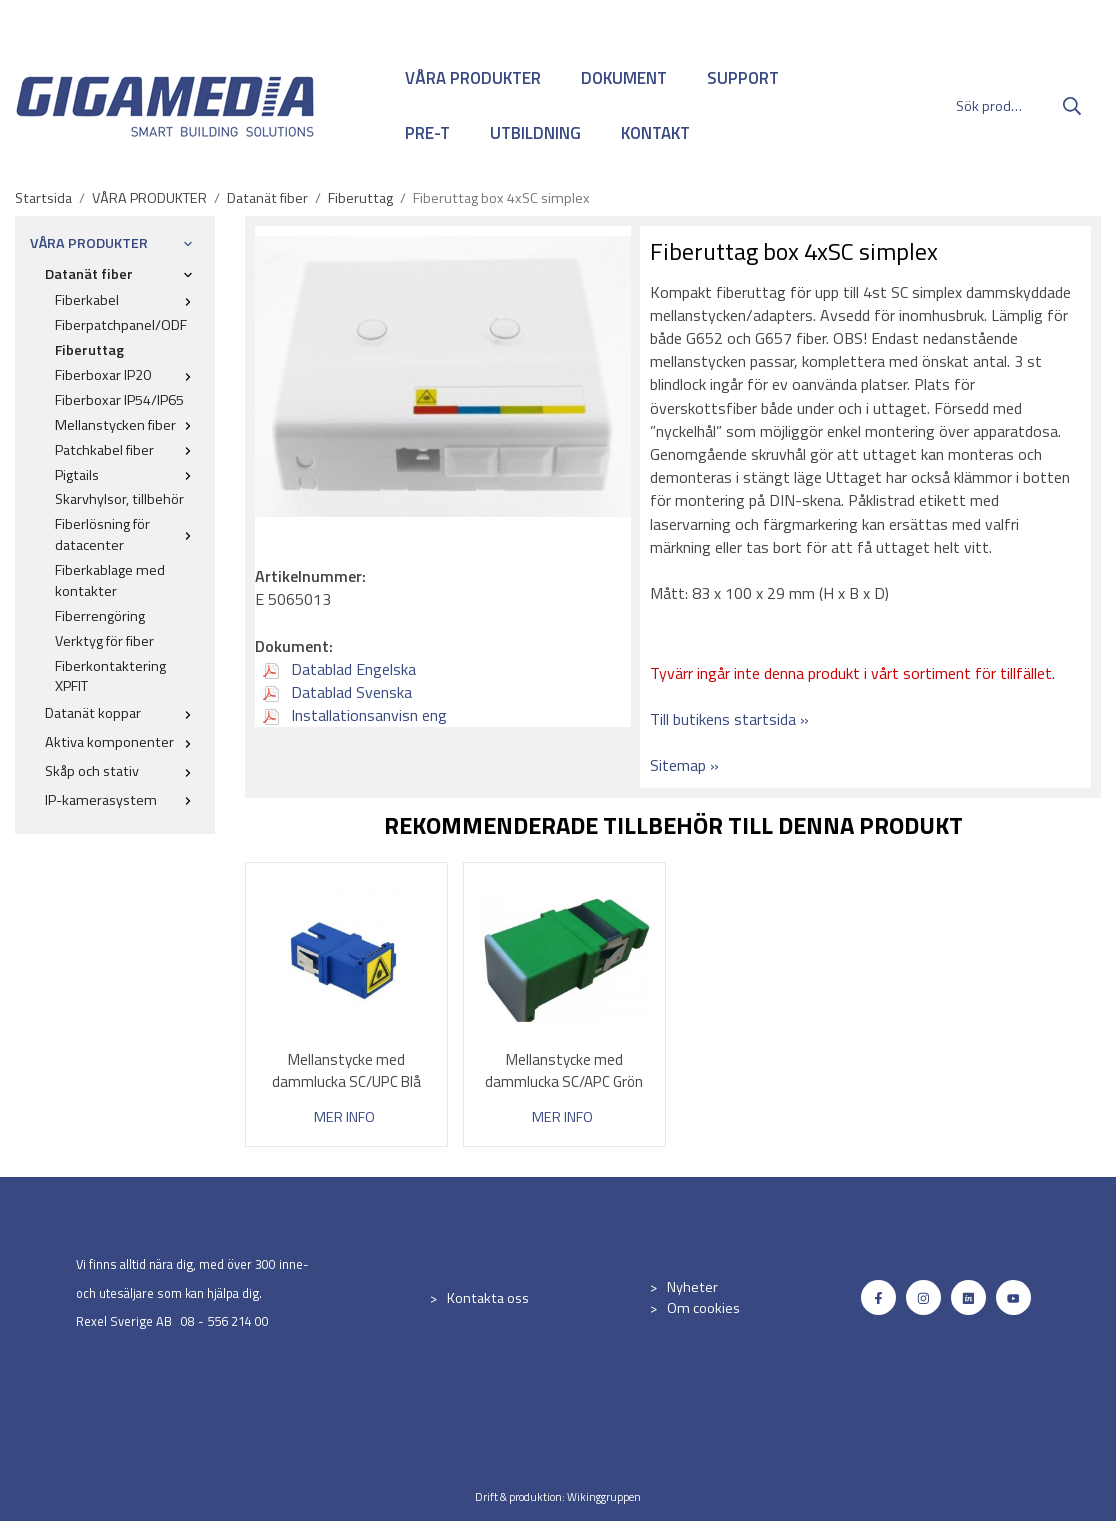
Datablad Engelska (339, 669)
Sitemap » (684, 765)
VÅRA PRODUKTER (473, 78)
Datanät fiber (122, 274)
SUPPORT (743, 78)
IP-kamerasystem (122, 800)
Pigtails (127, 475)
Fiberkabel (127, 300)
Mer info (344, 1117)
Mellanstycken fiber (127, 425)
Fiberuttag (89, 350)
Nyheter (692, 1287)
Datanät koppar (122, 713)
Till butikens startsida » (729, 719)
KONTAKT (655, 133)
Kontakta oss (488, 1298)
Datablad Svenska (337, 692)
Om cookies (703, 1308)
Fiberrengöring (100, 616)
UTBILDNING (535, 133)
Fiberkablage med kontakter (110, 580)
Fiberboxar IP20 (127, 375)
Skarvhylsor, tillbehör (119, 499)
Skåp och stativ (122, 771)
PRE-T (427, 133)
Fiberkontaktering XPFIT (110, 676)
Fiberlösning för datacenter (127, 534)
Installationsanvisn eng (355, 715)
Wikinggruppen (604, 1496)
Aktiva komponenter (122, 742)
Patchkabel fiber (127, 450)
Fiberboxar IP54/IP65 (119, 400)
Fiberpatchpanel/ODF (121, 325)
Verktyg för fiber (104, 641)
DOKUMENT (624, 78)
